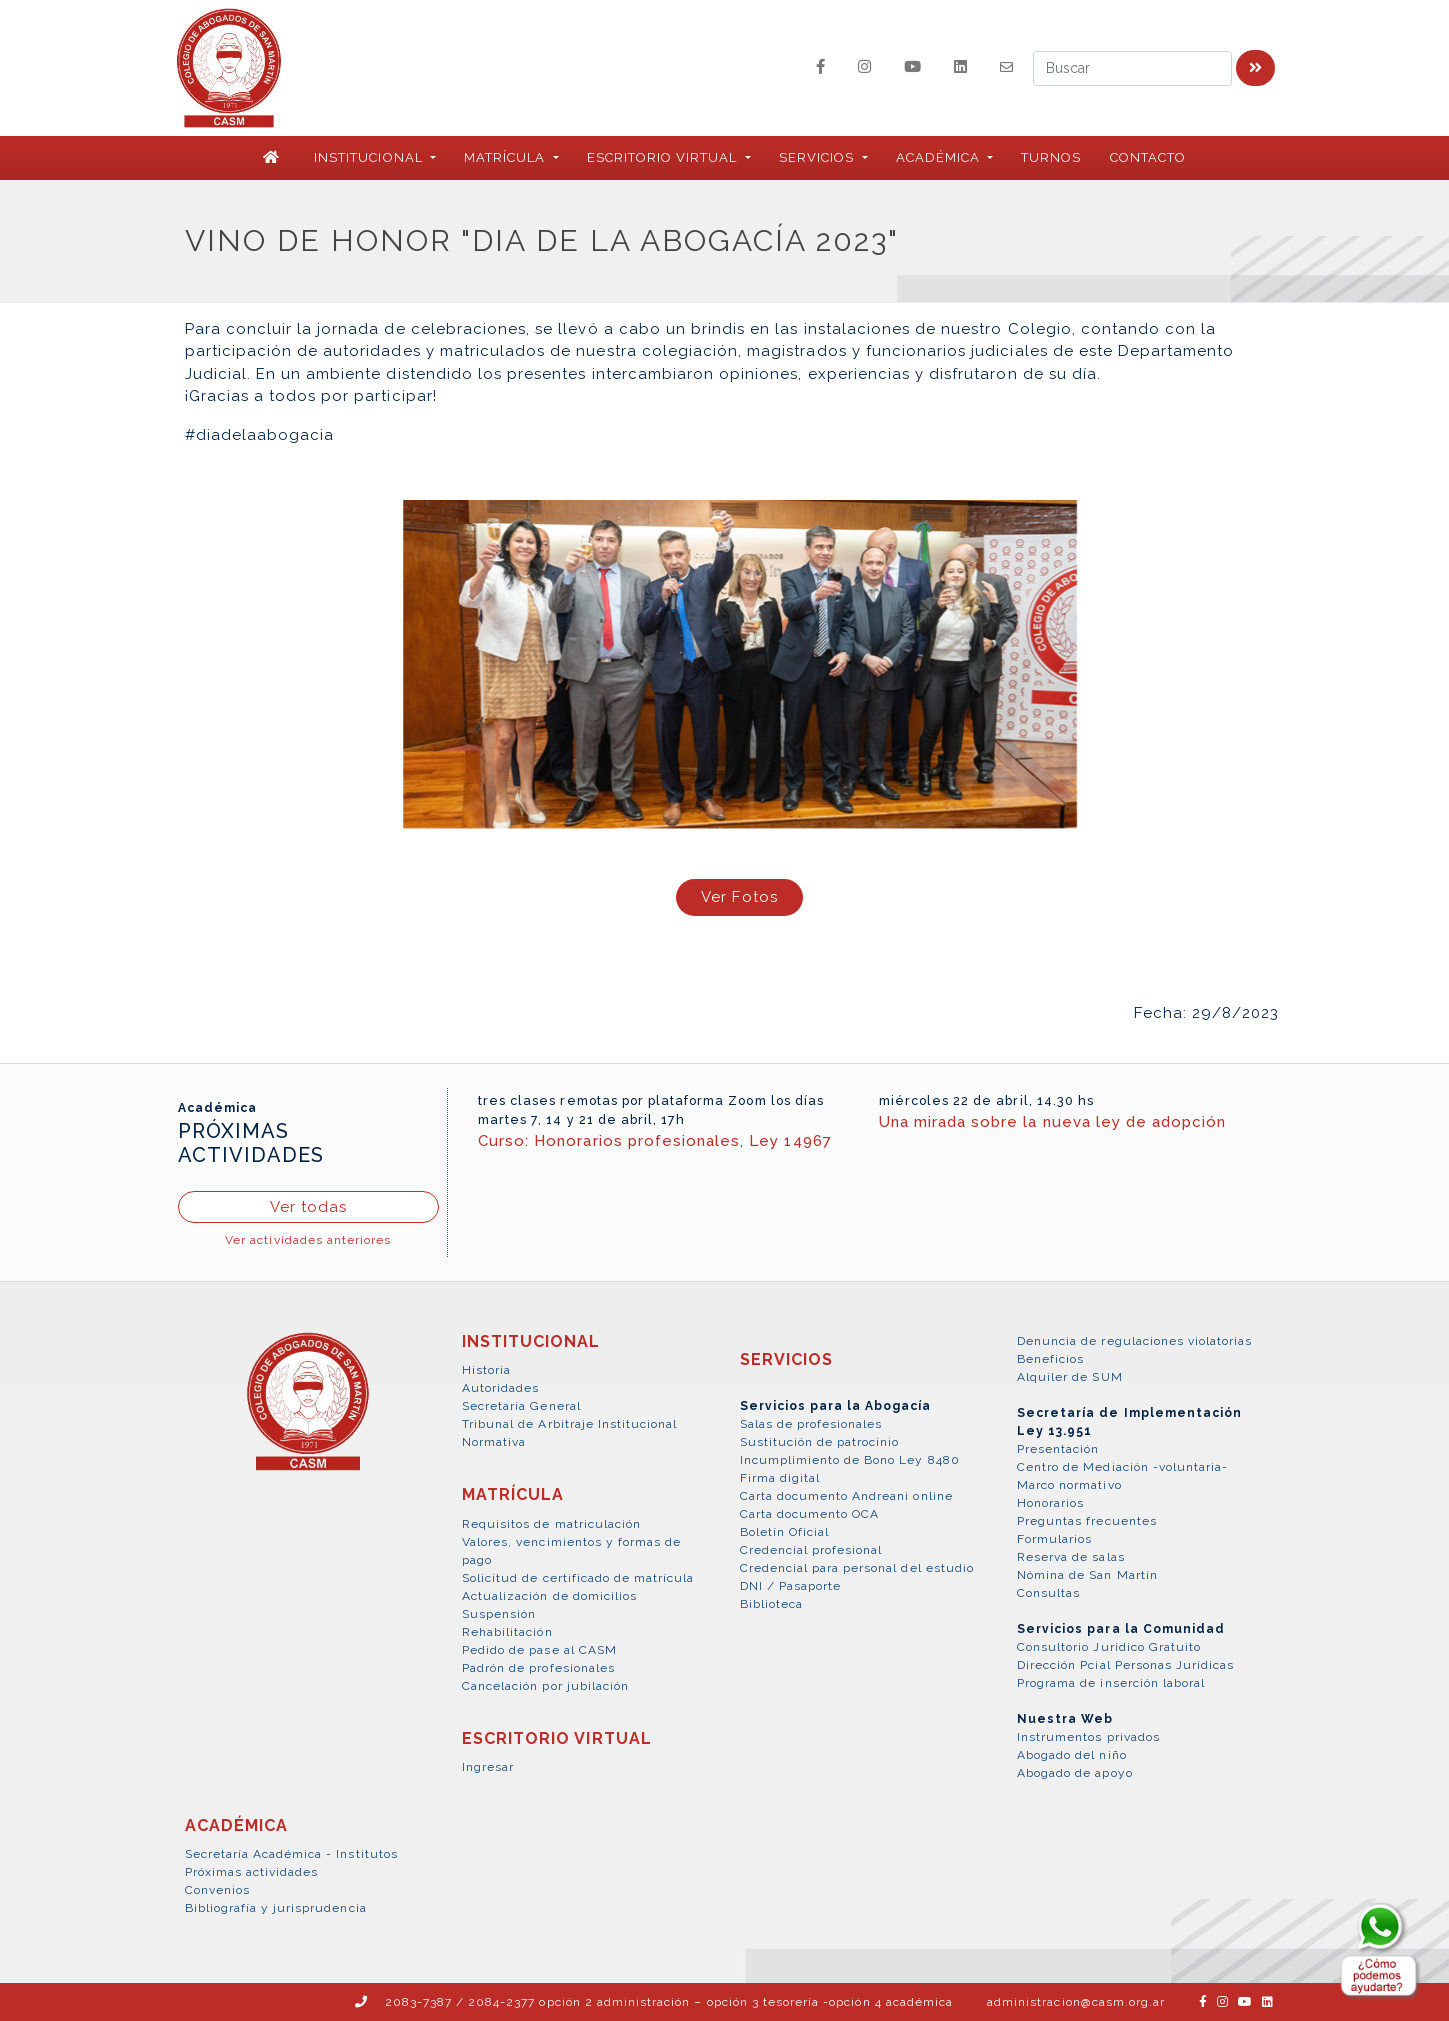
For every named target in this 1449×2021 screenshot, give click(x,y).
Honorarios (1050, 1503)
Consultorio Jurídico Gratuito (1109, 1647)
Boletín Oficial (785, 1532)
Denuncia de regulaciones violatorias (1134, 1341)
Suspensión (499, 1614)
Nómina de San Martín (1087, 1575)
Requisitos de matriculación (551, 1524)
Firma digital (780, 1478)
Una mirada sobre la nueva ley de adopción (1053, 1122)
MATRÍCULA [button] (506, 157)
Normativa (494, 1442)
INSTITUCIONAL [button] (370, 157)
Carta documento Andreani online (846, 1496)
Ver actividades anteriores (308, 1240)
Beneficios (1050, 1359)
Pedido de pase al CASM (539, 1650)
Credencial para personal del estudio (857, 1568)
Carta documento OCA (810, 1514)
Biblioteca (771, 1604)
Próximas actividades (252, 1872)
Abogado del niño (1072, 1755)
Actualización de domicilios (549, 1596)
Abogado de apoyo (1075, 1773)
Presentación (1058, 1449)
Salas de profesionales (811, 1424)
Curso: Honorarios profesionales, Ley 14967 (655, 1141)
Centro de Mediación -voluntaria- (1122, 1467)
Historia (486, 1370)
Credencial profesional (811, 1550)
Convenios (217, 1890)
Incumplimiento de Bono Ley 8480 (850, 1460)
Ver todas (308, 1207)
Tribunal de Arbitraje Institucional (569, 1424)
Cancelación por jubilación (545, 1686)
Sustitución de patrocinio (820, 1442)
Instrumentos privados (1088, 1737)
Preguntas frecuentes (1087, 1521)
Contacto (1148, 157)
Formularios (1054, 1539)
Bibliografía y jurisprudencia (276, 1908)
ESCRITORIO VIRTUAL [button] (664, 157)
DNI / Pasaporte (791, 1586)
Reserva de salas (1071, 1557)
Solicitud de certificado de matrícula (578, 1578)
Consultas (1048, 1593)
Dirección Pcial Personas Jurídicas (1125, 1665)
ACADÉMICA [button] (940, 157)
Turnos (1051, 157)
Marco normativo (1069, 1485)
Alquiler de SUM (1070, 1377)
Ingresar (488, 1767)
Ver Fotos (739, 897)
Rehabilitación (507, 1632)
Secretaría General (521, 1406)
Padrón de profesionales (538, 1668)
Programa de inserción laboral (1111, 1683)
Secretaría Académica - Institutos (291, 1854)
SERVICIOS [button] (818, 157)
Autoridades (500, 1388)
